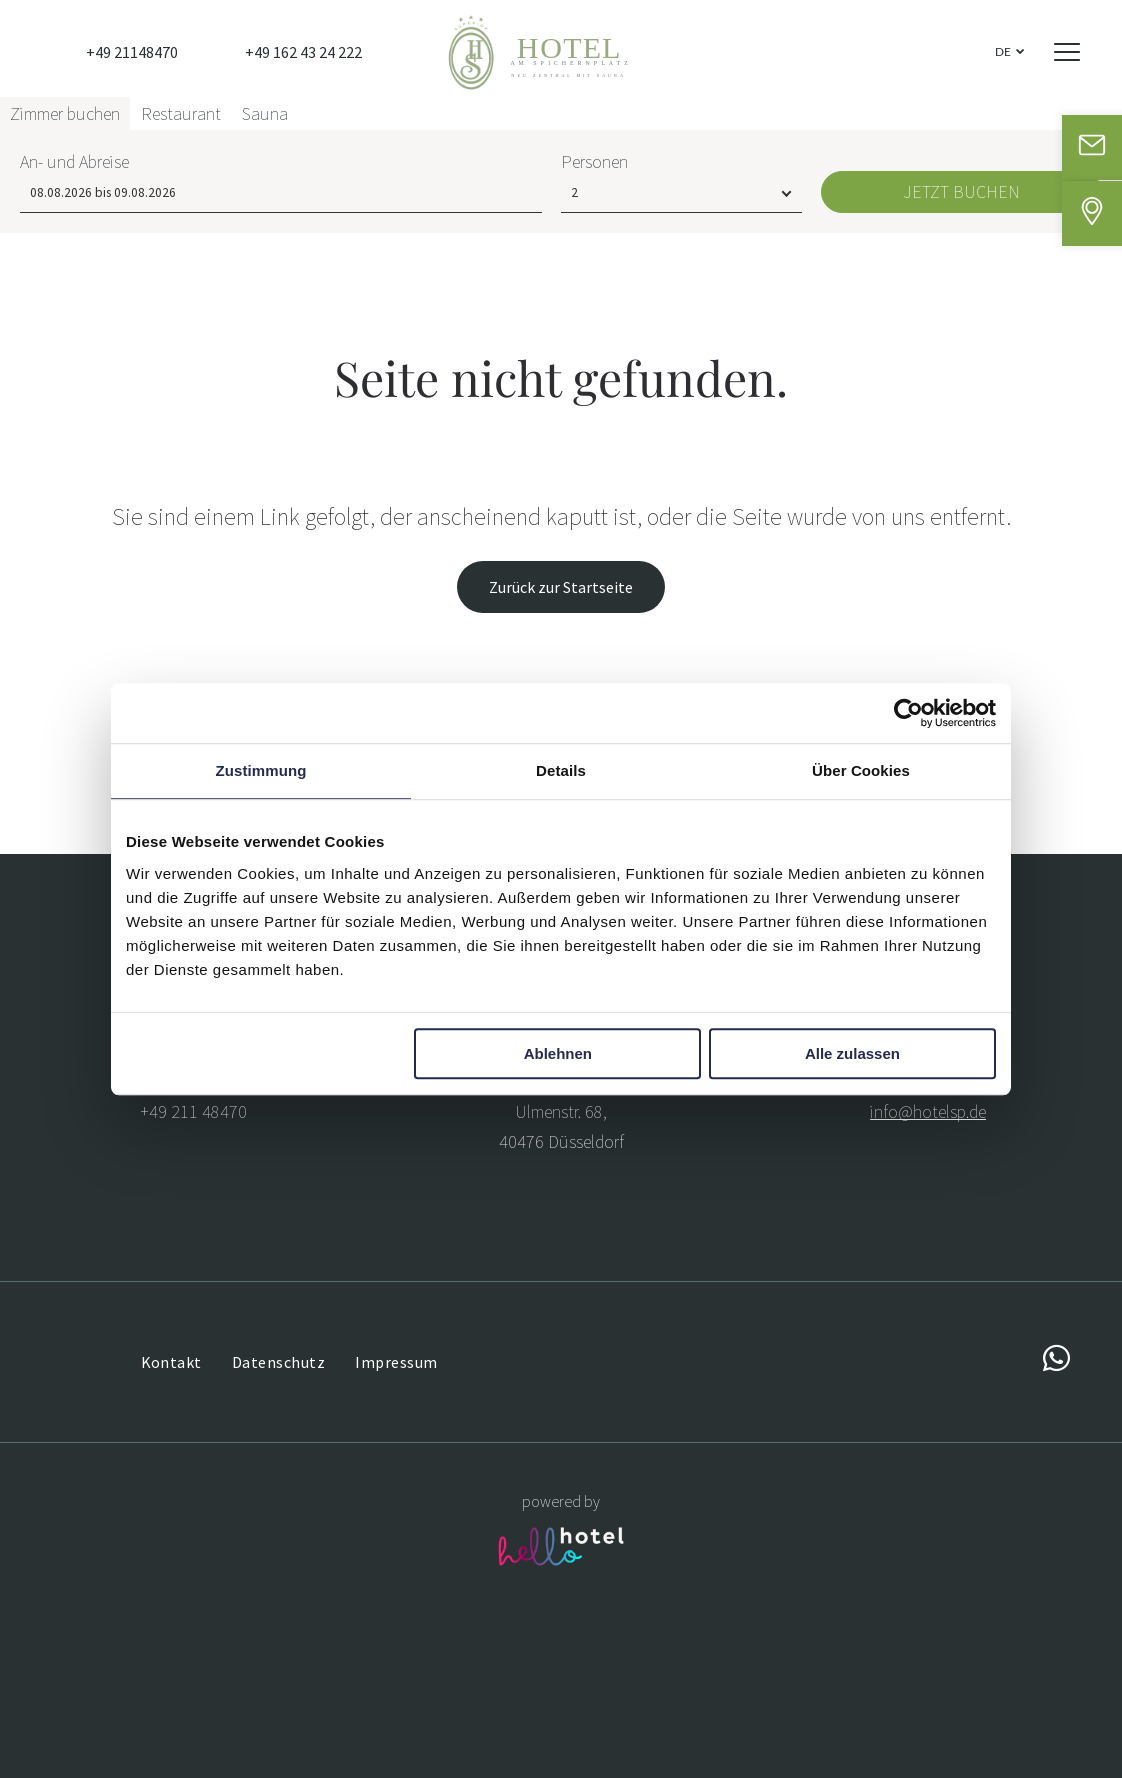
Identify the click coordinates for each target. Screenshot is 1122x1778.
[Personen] (681, 1738)
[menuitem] (171, 1361)
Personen (594, 1706)
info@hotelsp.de (928, 1111)
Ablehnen (558, 1053)
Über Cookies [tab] (861, 770)
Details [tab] (561, 770)
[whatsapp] (1056, 1361)
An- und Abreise (74, 1706)
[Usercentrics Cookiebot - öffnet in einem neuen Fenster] (908, 713)
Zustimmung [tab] (261, 770)
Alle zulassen (852, 1053)
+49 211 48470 (193, 1111)
